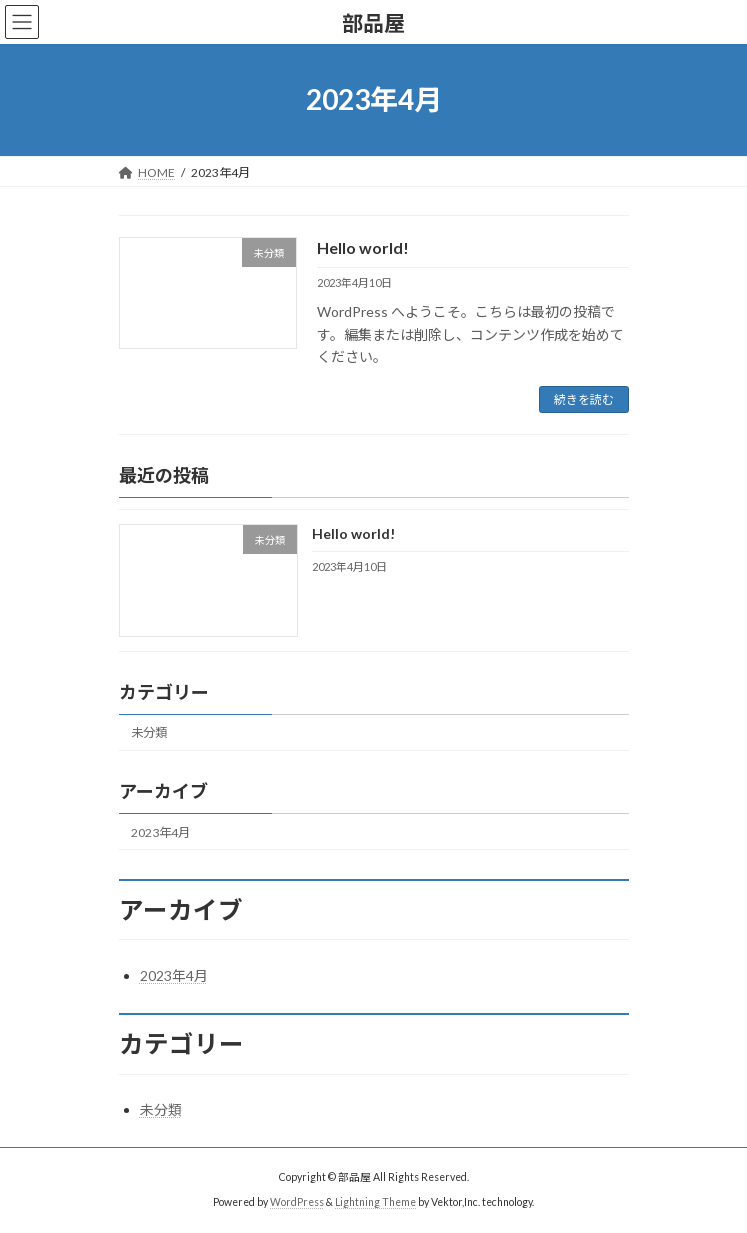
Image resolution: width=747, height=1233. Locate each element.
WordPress (297, 1202)
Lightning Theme (375, 1202)
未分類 (149, 733)
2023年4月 (160, 832)
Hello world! (363, 247)
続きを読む (584, 399)
